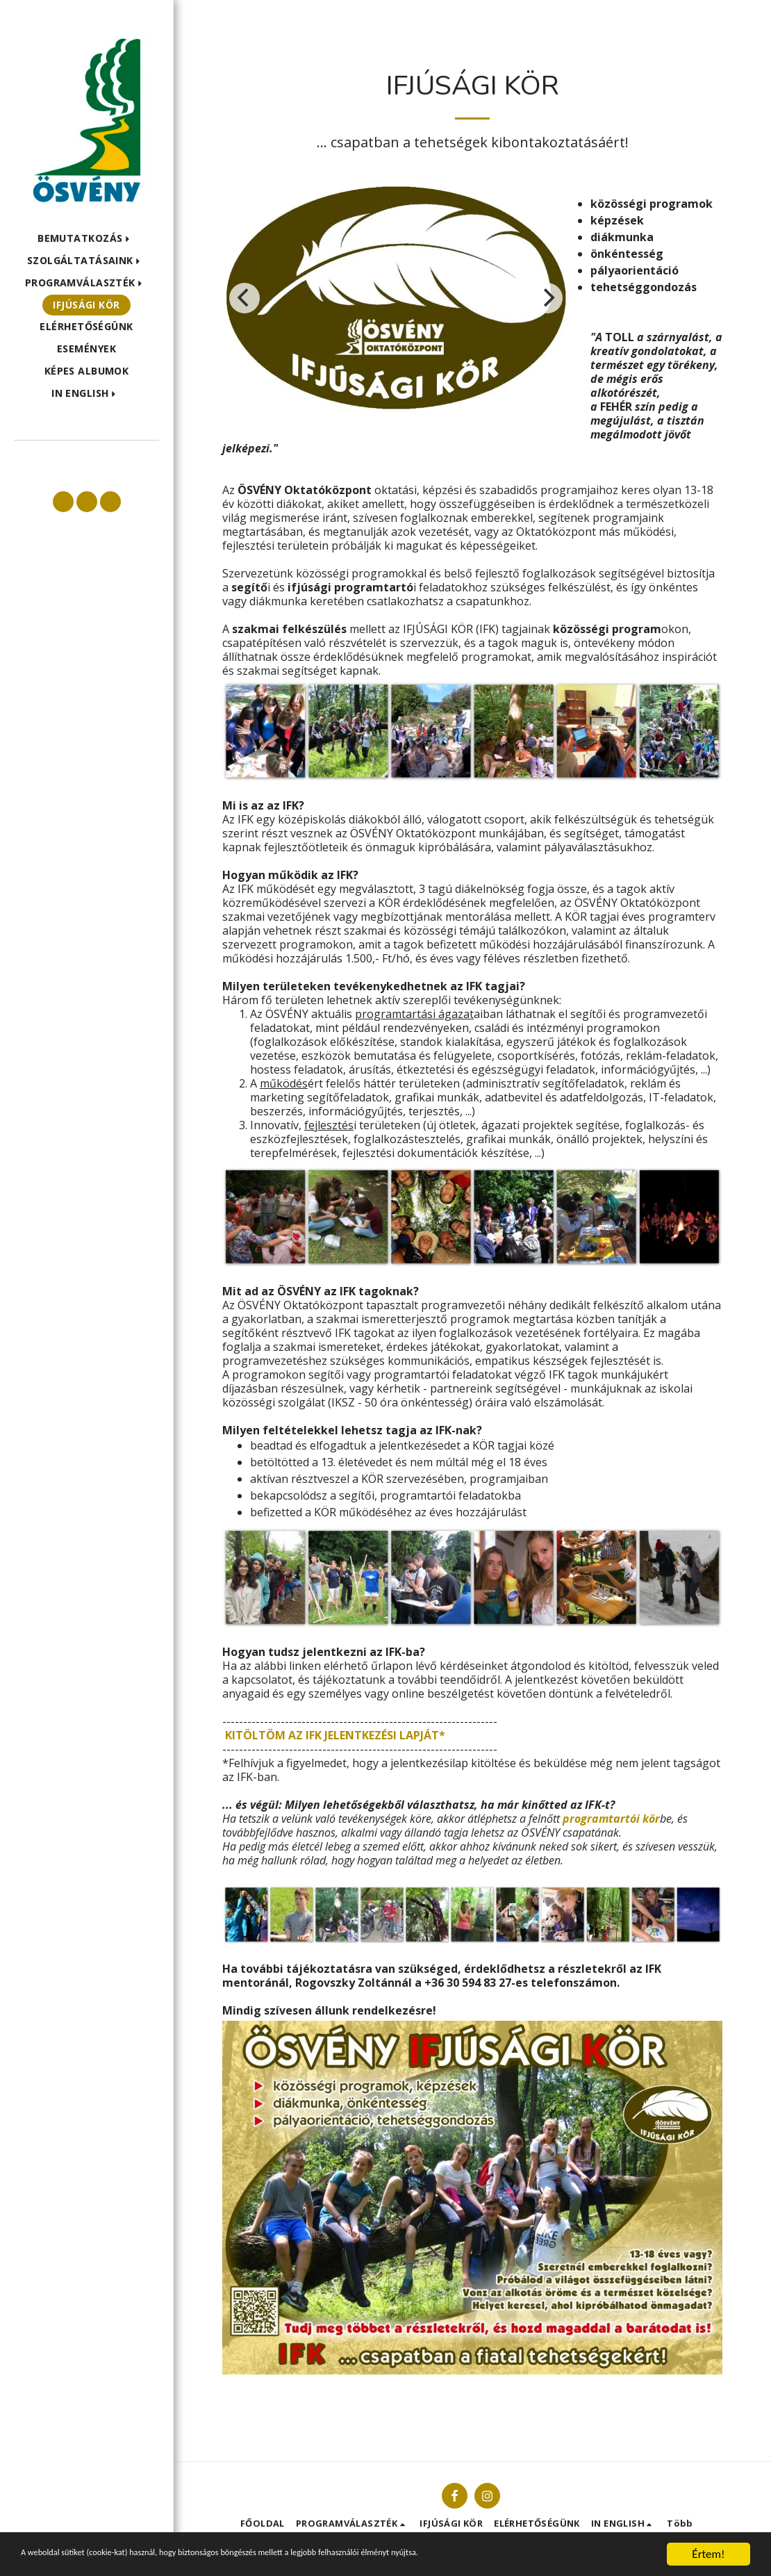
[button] (86, 238)
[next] (547, 298)
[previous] (244, 298)
